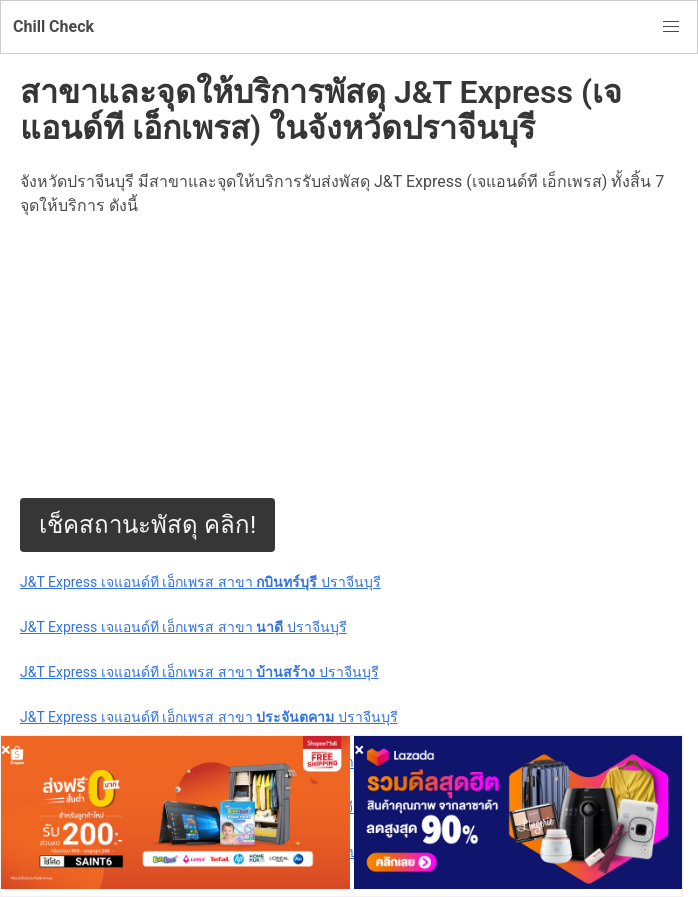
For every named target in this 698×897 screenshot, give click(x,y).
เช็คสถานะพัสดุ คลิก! (147, 525)
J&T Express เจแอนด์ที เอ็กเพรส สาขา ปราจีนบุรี (200, 582)
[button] (671, 27)
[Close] (6, 749)
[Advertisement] (349, 358)
